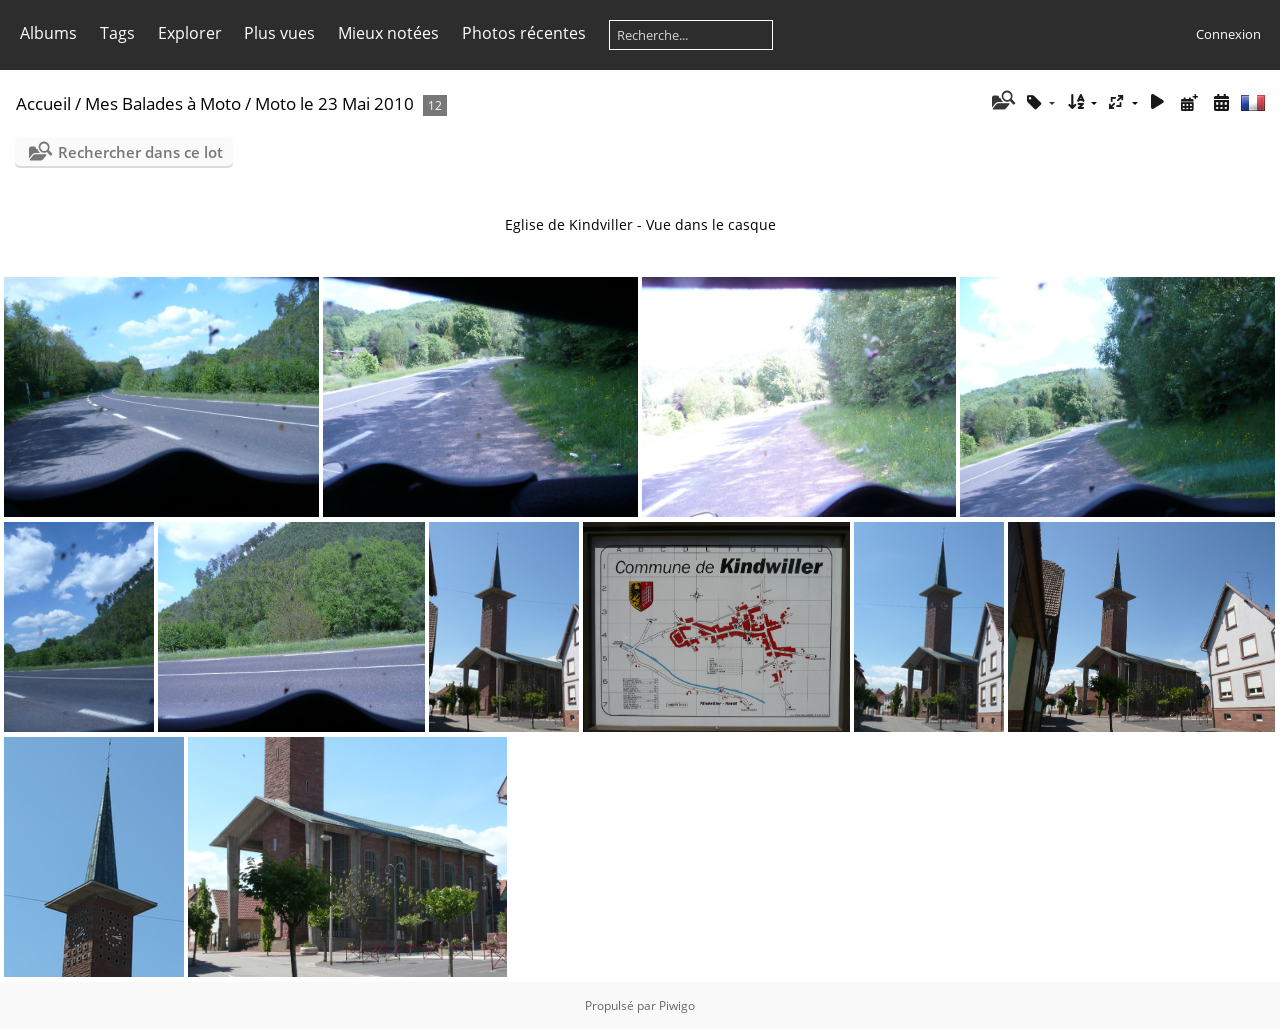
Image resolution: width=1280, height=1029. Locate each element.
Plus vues (279, 33)
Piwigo (677, 1005)
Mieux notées (388, 33)
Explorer (190, 33)
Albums (48, 33)
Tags (117, 33)
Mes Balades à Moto (163, 103)
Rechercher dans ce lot (140, 152)
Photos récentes (524, 33)
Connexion (1228, 34)
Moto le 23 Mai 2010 (334, 103)
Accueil (43, 103)
